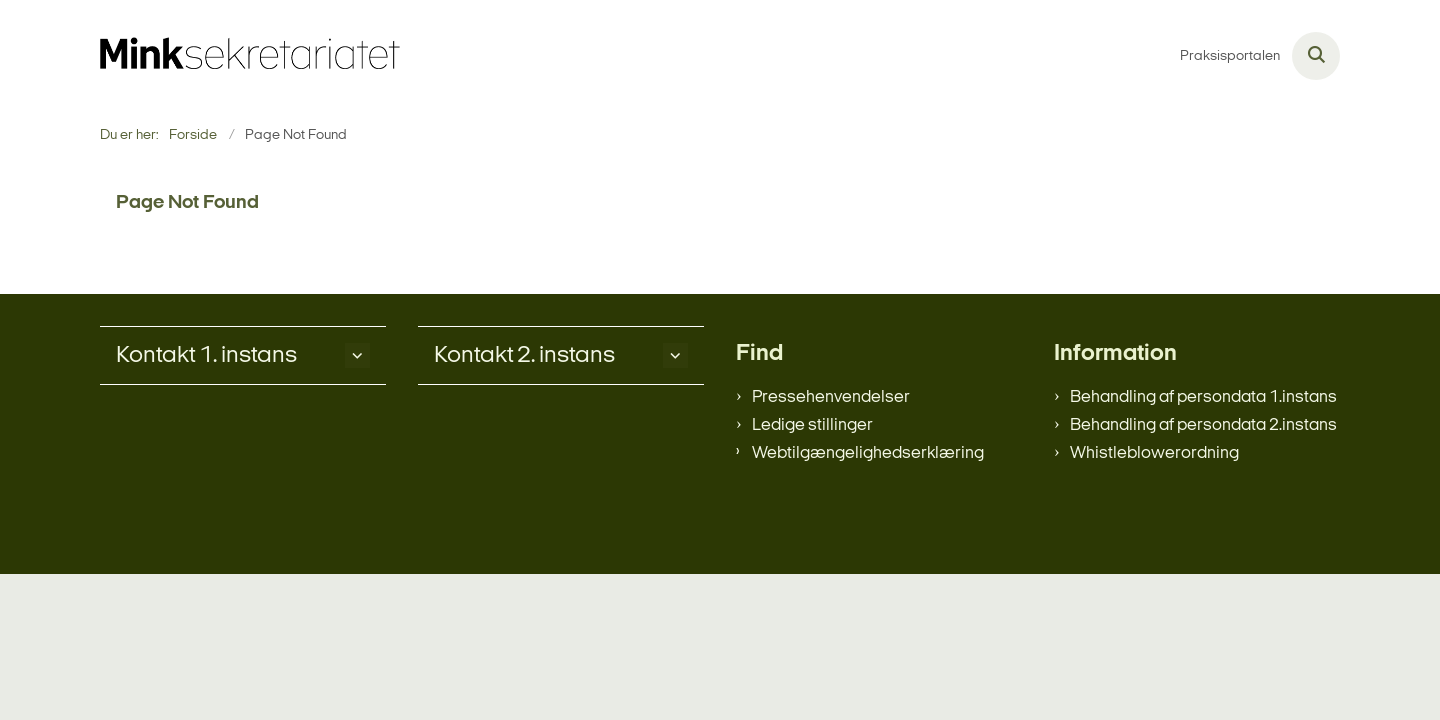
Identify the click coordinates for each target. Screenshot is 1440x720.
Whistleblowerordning (1154, 453)
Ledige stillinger (812, 425)
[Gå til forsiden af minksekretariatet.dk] (250, 55)
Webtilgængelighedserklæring (868, 453)
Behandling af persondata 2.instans (1203, 425)
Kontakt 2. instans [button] (524, 356)
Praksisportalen (1230, 57)
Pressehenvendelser (831, 397)
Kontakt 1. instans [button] (206, 356)
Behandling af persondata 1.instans (1203, 397)
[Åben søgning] (1316, 56)
